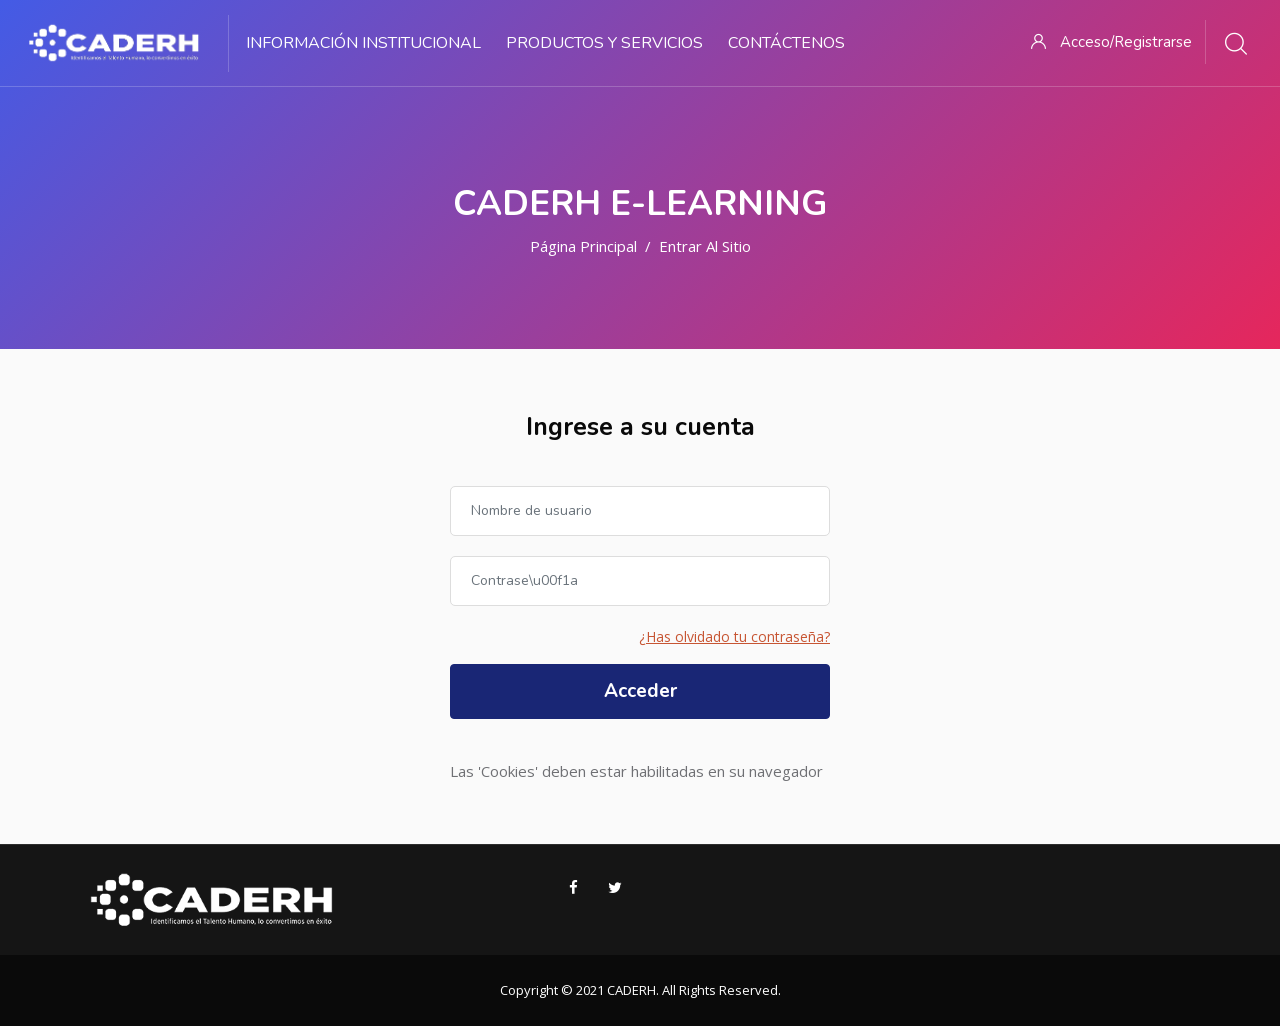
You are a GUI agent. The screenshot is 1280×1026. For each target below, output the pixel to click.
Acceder (640, 691)
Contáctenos (786, 43)
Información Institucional (363, 43)
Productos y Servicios (604, 43)
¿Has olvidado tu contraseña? (734, 636)
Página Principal (583, 246)
